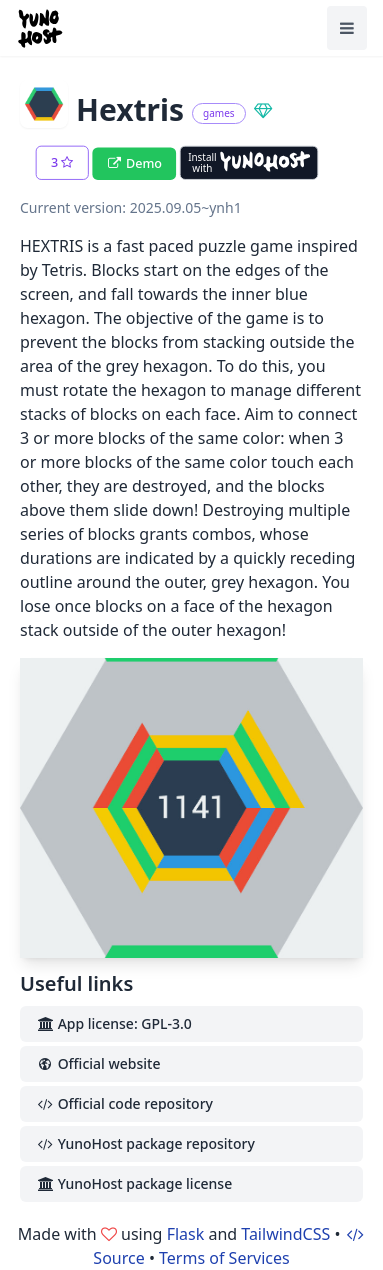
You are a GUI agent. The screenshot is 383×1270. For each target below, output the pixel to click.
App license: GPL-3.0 (114, 1023)
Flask (186, 1234)
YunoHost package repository (145, 1143)
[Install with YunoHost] (249, 163)
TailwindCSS (285, 1234)
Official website (98, 1063)
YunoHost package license (134, 1183)
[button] (62, 163)
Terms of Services (224, 1258)
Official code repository (124, 1103)
